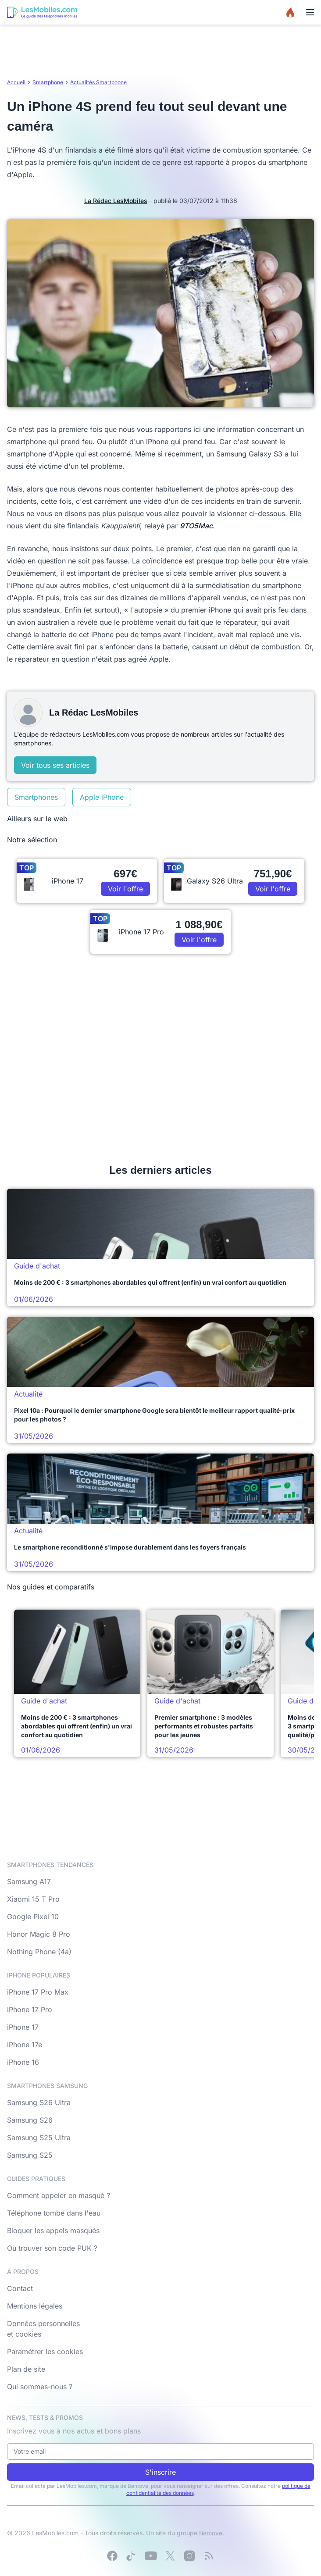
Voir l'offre (125, 888)
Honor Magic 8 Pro (38, 1934)
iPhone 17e (24, 2044)
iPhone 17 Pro (29, 2009)
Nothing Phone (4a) (39, 1951)
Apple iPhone (102, 797)
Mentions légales (34, 2306)
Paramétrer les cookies (45, 2351)
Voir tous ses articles (55, 765)
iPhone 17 (23, 2027)
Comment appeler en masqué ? (58, 2195)
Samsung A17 (29, 1881)
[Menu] (310, 12)
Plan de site (26, 2369)
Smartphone (47, 82)
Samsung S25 (30, 2155)
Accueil (16, 82)
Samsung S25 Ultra (39, 2137)
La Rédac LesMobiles (115, 200)
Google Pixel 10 (33, 1916)
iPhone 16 (23, 2062)
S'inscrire (160, 2472)
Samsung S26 (30, 2120)
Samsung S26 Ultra (39, 2102)
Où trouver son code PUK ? (52, 2248)
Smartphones (36, 797)
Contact (20, 2288)
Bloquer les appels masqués (53, 2230)
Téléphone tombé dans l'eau (53, 2213)
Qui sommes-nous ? (39, 2386)
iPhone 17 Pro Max (37, 1992)
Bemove (210, 2533)
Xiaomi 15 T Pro (33, 1899)
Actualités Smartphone (98, 82)
